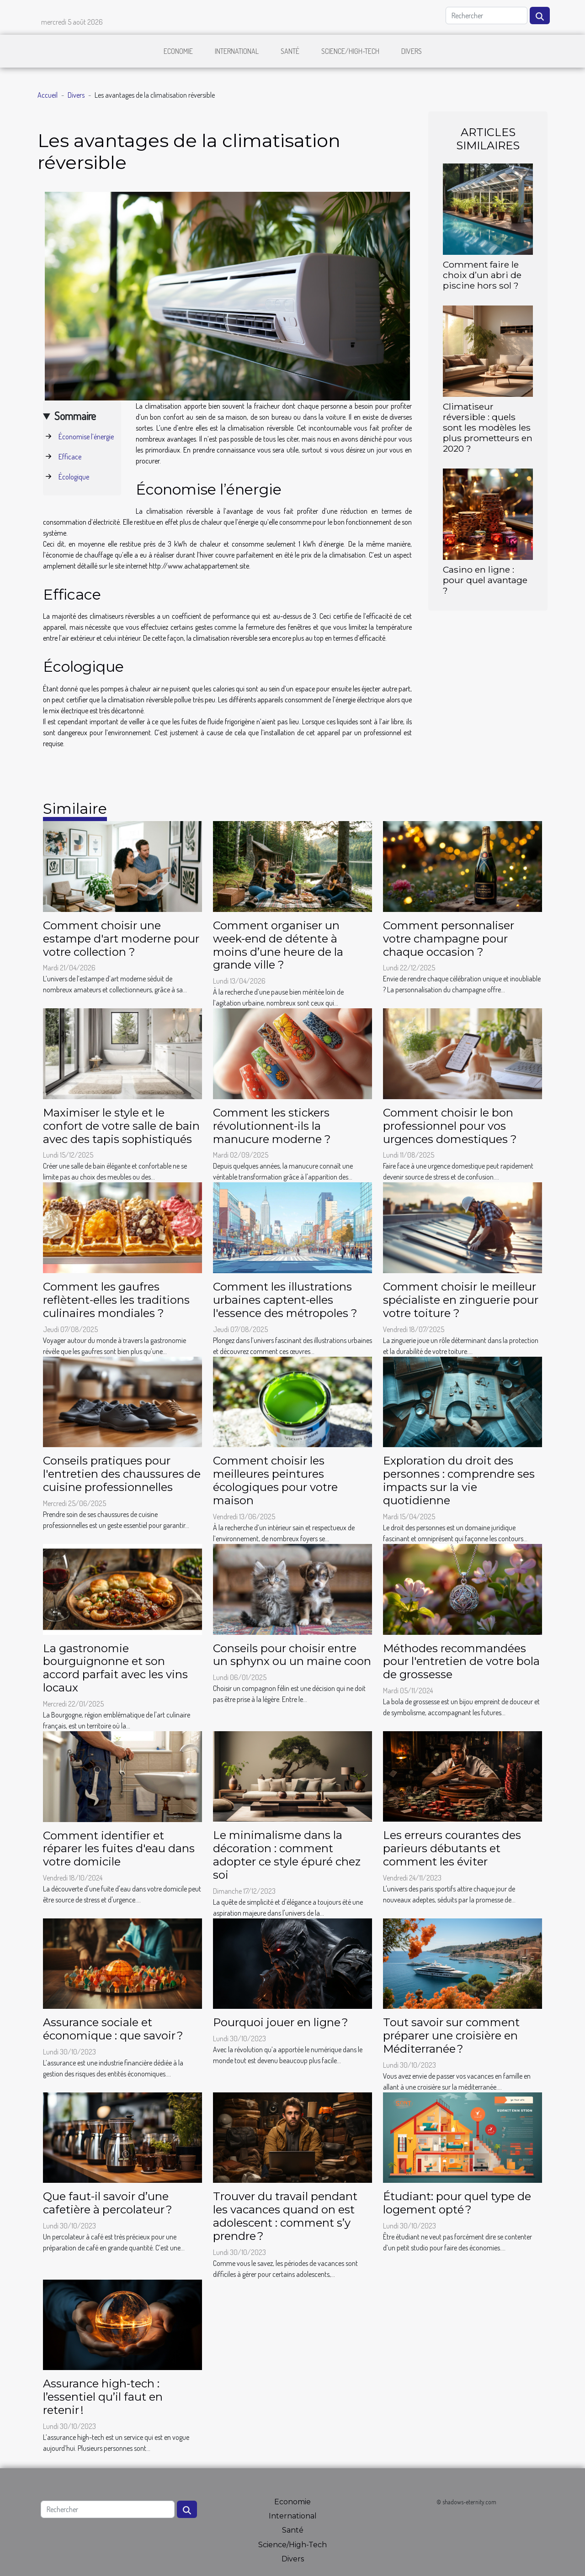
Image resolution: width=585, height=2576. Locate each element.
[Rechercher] (486, 15)
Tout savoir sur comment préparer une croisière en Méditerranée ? (451, 2035)
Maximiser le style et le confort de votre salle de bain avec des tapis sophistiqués (121, 1126)
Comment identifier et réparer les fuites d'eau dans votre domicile (119, 1849)
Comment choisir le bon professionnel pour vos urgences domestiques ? (450, 1126)
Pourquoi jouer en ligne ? (280, 2022)
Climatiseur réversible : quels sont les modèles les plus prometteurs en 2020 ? (487, 427)
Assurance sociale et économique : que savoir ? (113, 2029)
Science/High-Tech (350, 51)
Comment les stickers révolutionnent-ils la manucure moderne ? (272, 1126)
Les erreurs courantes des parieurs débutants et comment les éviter (452, 1848)
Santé (290, 51)
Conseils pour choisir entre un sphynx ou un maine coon (292, 1655)
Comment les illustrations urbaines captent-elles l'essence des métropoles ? (285, 1300)
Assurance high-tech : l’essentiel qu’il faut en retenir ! (103, 2397)
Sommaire (75, 416)
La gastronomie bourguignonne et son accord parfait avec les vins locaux (115, 1668)
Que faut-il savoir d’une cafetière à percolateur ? (107, 2203)
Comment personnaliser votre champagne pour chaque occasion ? (448, 939)
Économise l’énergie (86, 436)
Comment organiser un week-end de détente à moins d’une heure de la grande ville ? (278, 945)
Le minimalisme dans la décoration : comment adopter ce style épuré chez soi (287, 1854)
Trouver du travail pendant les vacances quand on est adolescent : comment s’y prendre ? (285, 2216)
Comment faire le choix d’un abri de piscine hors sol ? (482, 275)
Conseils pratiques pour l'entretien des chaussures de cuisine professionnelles (122, 1474)
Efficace (69, 456)
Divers (411, 51)
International (237, 51)
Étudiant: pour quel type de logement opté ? (457, 2203)
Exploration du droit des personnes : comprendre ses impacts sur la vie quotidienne (459, 1480)
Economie (178, 51)
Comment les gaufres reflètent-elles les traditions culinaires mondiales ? (116, 1300)
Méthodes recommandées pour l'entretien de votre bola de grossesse (461, 1661)
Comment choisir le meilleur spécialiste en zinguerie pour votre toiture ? (460, 1300)
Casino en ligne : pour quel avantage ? (485, 580)
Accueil (47, 95)
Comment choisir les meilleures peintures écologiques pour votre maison (275, 1480)
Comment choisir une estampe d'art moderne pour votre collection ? (121, 939)
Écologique (73, 476)
